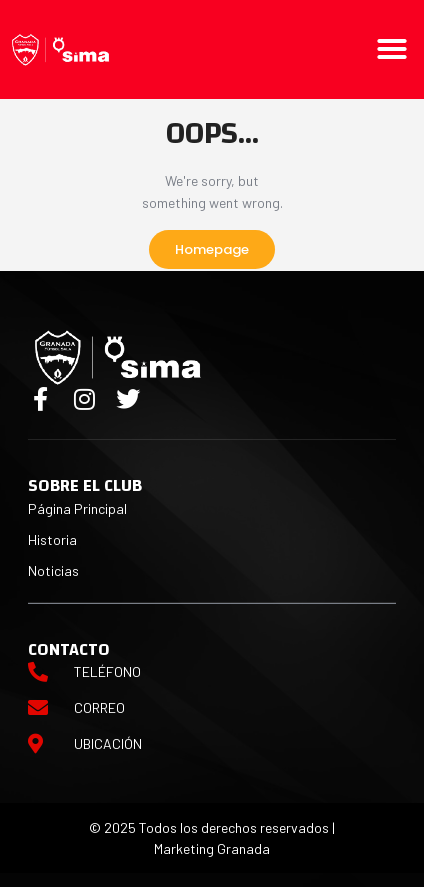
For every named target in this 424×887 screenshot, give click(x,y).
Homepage (212, 249)
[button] (392, 49)
